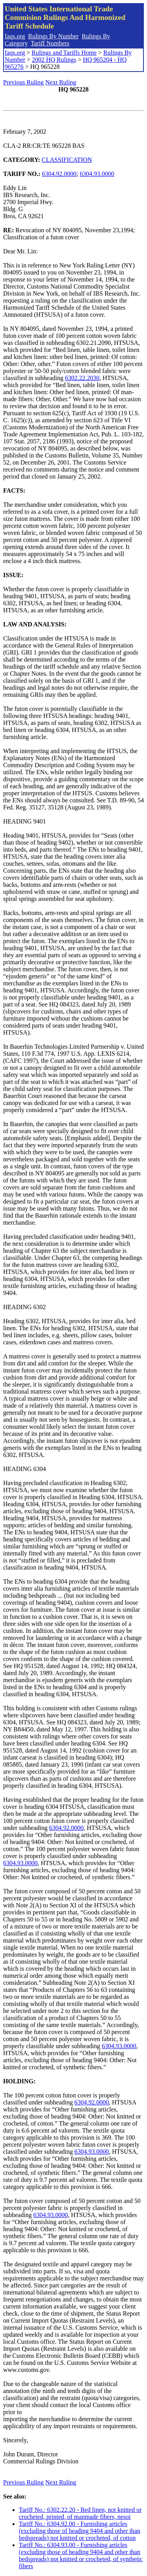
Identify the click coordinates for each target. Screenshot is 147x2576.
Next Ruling (60, 82)
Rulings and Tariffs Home (64, 52)
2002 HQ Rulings (54, 59)
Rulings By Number (53, 36)
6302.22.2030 (82, 378)
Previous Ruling (23, 82)
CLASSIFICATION (67, 159)
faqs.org (15, 36)
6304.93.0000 (97, 173)
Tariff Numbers (50, 43)
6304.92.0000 (59, 173)
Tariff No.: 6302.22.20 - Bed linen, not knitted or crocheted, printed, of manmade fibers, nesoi (80, 2513)
